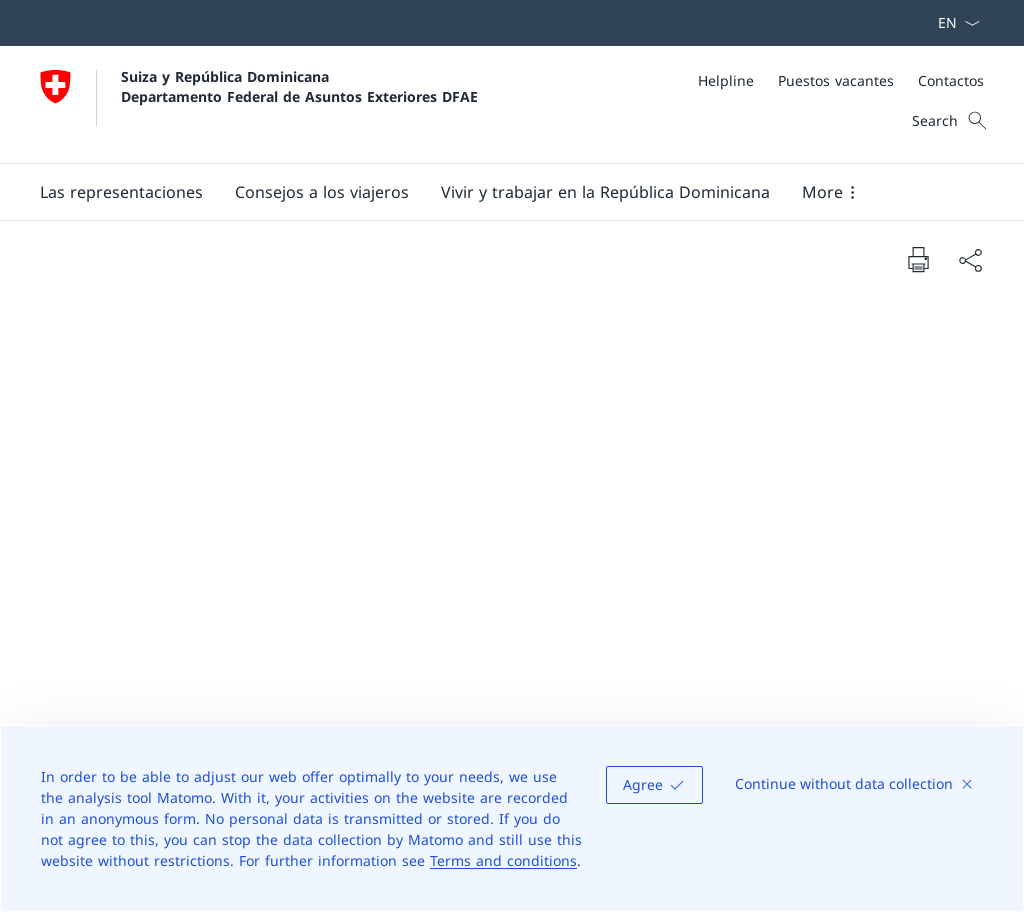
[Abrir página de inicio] (259, 104)
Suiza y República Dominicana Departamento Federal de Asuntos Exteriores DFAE (299, 86)
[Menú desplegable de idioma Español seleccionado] (952, 23)
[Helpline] (726, 80)
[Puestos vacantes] (836, 80)
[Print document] (918, 259)
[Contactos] (951, 80)
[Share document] (970, 260)
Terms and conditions (503, 860)
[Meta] (841, 80)
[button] (121, 192)
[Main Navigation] (496, 192)
